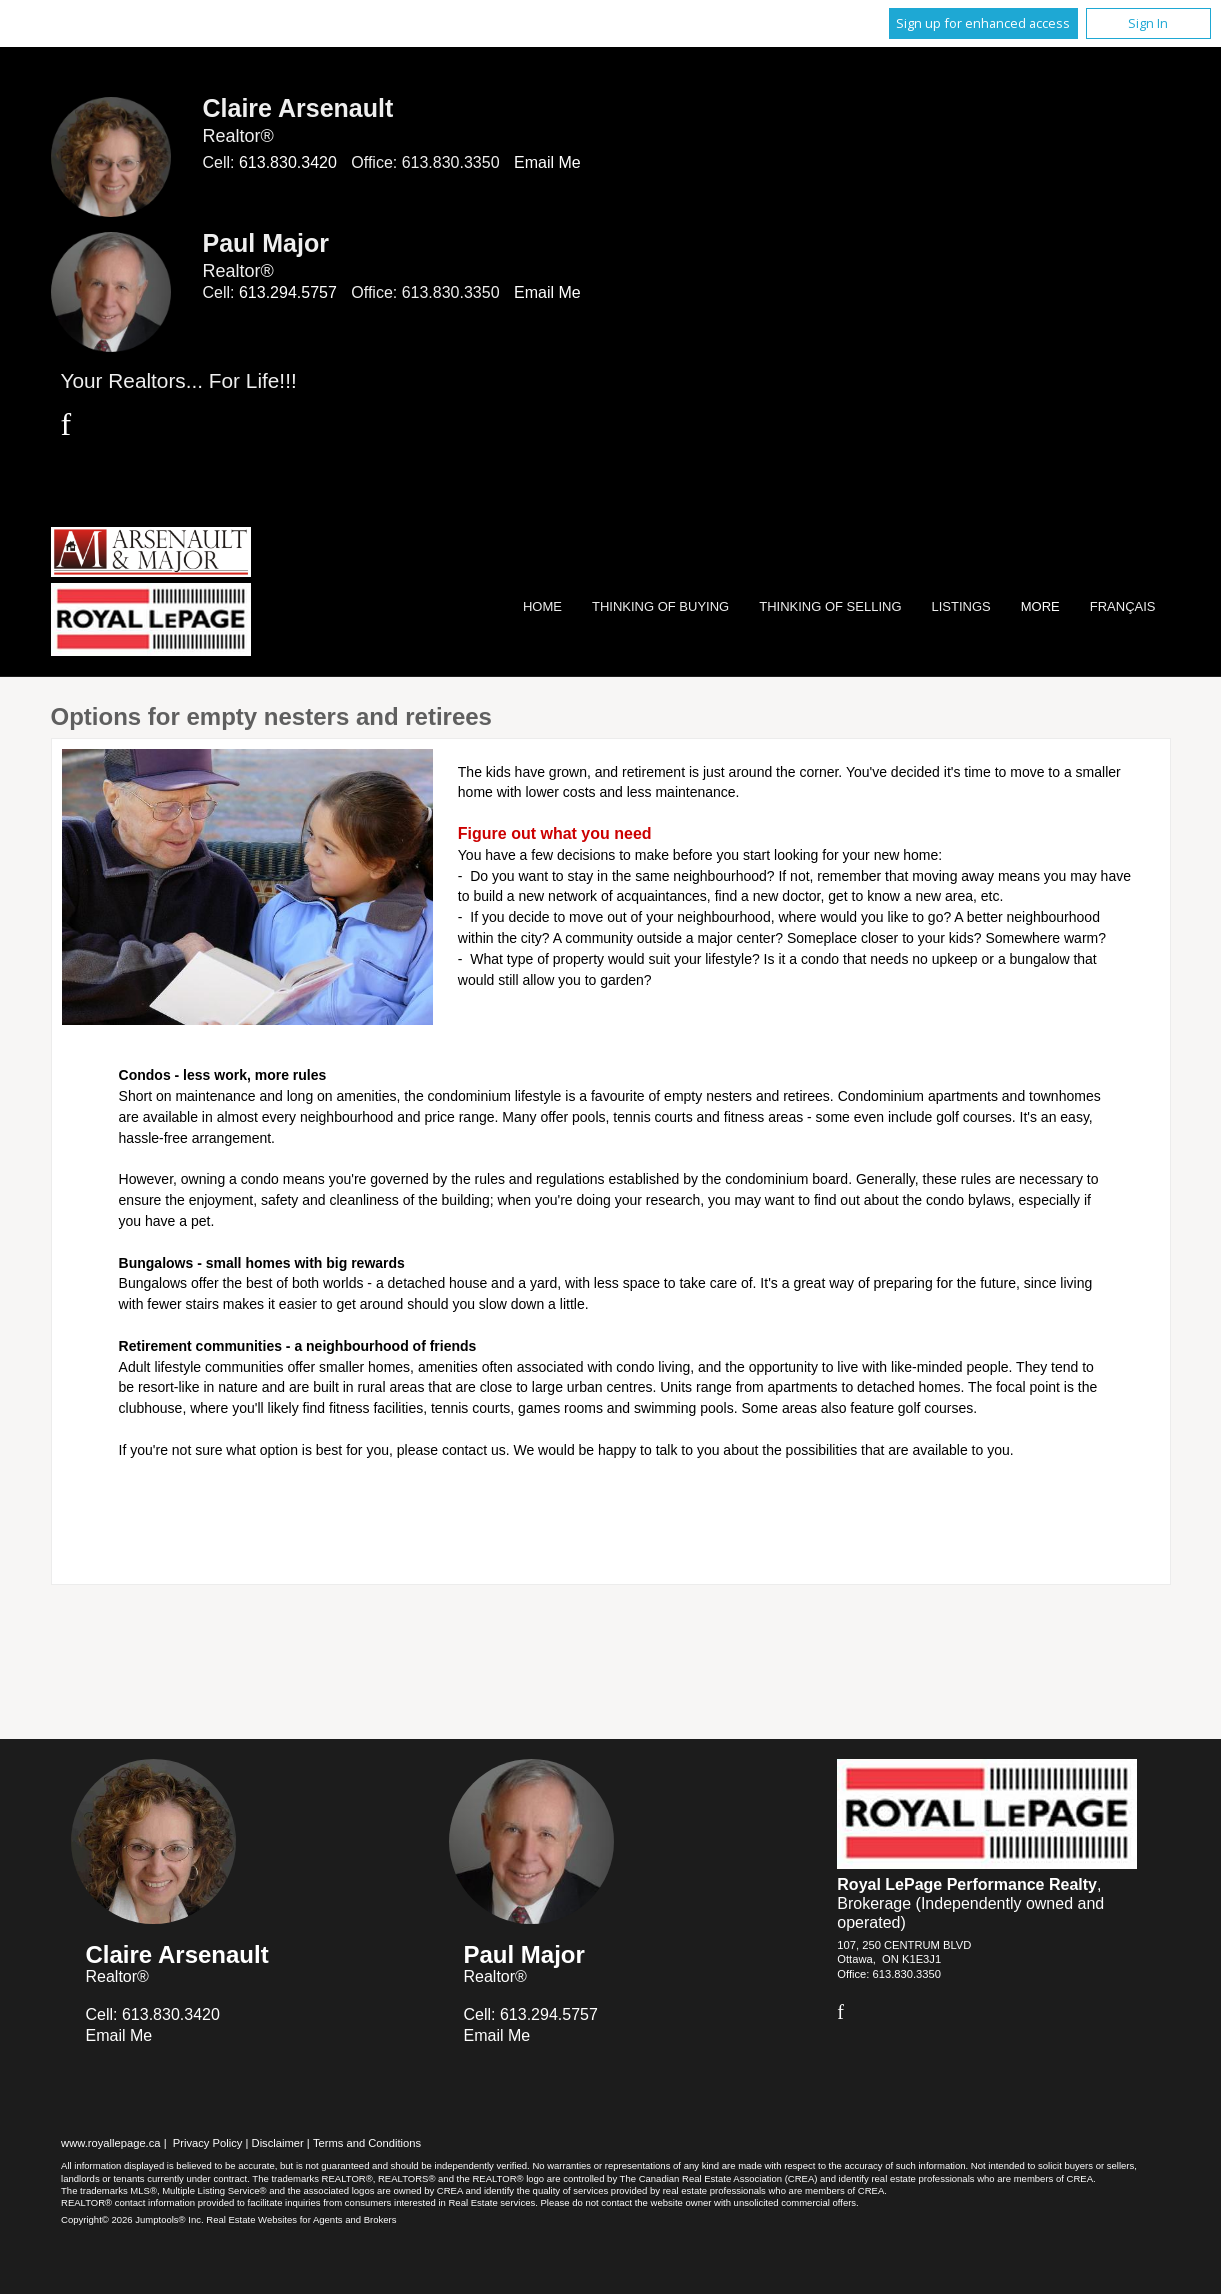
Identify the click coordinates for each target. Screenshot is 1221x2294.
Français (1123, 606)
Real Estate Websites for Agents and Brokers (301, 2219)
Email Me (547, 162)
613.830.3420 (288, 162)
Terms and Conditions (367, 2143)
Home (542, 606)
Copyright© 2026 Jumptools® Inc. (132, 2219)
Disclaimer (278, 2143)
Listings (961, 606)
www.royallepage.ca (111, 2143)
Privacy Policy (208, 2143)
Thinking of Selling (830, 606)
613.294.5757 (288, 292)
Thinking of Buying (660, 606)
